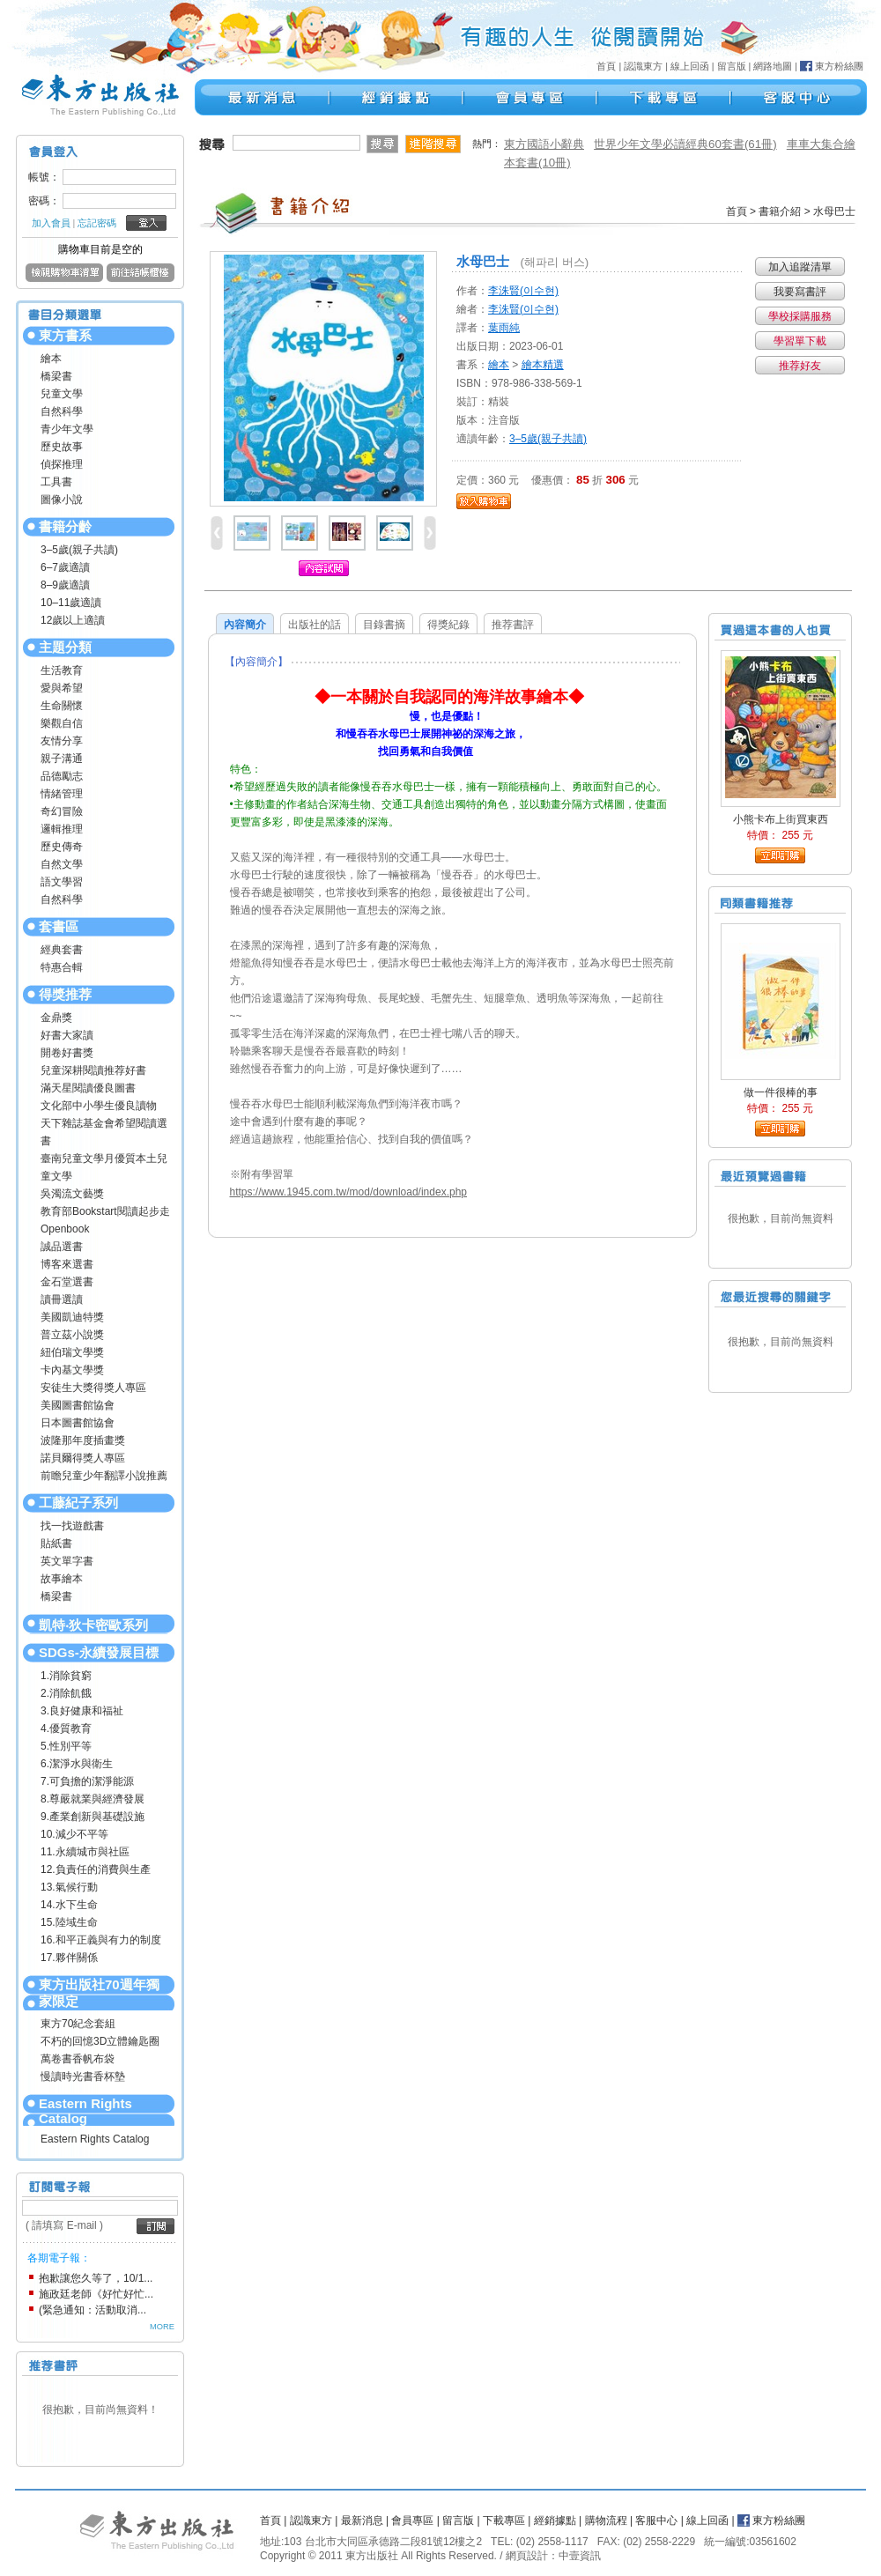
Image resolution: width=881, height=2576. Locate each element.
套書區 (58, 926)
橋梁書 (56, 376)
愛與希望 (62, 688)
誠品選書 (62, 1246)
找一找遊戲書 (72, 1526)
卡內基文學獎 (72, 1370)
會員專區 (412, 2520)
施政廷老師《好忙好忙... (96, 2294)
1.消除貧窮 (66, 1675)
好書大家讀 (67, 1035)
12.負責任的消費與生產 (96, 1869)
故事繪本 (62, 1579)
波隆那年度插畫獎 (83, 1440)
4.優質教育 (66, 1728)
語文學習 (62, 882)
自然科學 (62, 411)
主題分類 (65, 647)
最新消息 (362, 2520)
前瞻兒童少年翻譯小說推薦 (104, 1475)
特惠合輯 (62, 967)
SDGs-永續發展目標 (99, 1652)
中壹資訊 (580, 2556)
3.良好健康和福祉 (82, 1711)
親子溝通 (62, 758)
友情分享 (62, 741)
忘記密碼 (97, 223)
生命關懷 (62, 706)
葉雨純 (504, 328)
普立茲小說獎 (72, 1335)
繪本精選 (543, 365)
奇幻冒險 (62, 811)
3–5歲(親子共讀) (79, 550)
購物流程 (606, 2520)
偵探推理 (62, 464)
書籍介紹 (780, 211)
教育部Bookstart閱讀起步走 (105, 1211)
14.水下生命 (69, 1905)
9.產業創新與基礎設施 (92, 1816)
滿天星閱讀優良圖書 (88, 1088)
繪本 (51, 358)
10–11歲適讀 (71, 602)
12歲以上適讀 (73, 620)
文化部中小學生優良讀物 (99, 1105)
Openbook (65, 1229)
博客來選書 (67, 1264)
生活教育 (62, 670)
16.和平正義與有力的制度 (101, 1940)
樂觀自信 (62, 723)
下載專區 (504, 2520)
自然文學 (62, 864)
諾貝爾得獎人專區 (83, 1458)
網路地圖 (772, 66)
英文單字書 (67, 1561)
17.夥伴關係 (69, 1957)
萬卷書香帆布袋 (78, 2059)
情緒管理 (62, 794)
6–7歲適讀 (65, 567)
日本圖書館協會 (78, 1423)
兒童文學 (62, 394)
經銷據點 (555, 2520)
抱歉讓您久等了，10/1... (95, 2278)
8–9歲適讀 (65, 585)
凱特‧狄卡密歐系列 (93, 1624)
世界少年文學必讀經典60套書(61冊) (685, 144)
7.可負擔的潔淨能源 (87, 1781)
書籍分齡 (65, 526)
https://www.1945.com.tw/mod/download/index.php (348, 1192)
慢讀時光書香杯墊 (83, 2076)
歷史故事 (62, 446)
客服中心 (656, 2520)
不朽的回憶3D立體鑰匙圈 (100, 2041)
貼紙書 (56, 1543)
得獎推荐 (65, 994)
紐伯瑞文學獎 (72, 1352)
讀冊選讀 (62, 1299)
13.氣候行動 (69, 1887)
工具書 (56, 482)
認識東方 (643, 66)
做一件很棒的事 (781, 1092)
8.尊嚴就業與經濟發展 (92, 1799)
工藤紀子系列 (78, 1502)
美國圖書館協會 (78, 1405)
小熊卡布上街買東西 (780, 819)
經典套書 (62, 950)
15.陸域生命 (69, 1922)
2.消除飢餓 (66, 1693)
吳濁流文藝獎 (72, 1194)
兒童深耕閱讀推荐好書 (93, 1070)
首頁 (606, 66)
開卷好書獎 (67, 1053)
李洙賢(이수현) (523, 291)
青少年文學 (67, 429)
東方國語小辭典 (544, 144)
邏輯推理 (62, 829)
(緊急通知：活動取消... (92, 2310)
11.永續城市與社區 (85, 1852)
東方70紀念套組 (78, 2023)
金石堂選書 (67, 1282)
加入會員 (51, 223)
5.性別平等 (66, 1746)
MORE (162, 2326)
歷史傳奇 (62, 846)
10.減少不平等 (74, 1834)
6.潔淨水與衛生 (77, 1764)
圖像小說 (62, 499)
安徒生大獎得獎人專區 (93, 1387)
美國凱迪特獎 (72, 1317)
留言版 (731, 66)
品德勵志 (62, 776)
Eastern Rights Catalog (85, 2111)
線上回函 (689, 66)
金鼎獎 (56, 1017)
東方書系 (65, 335)
